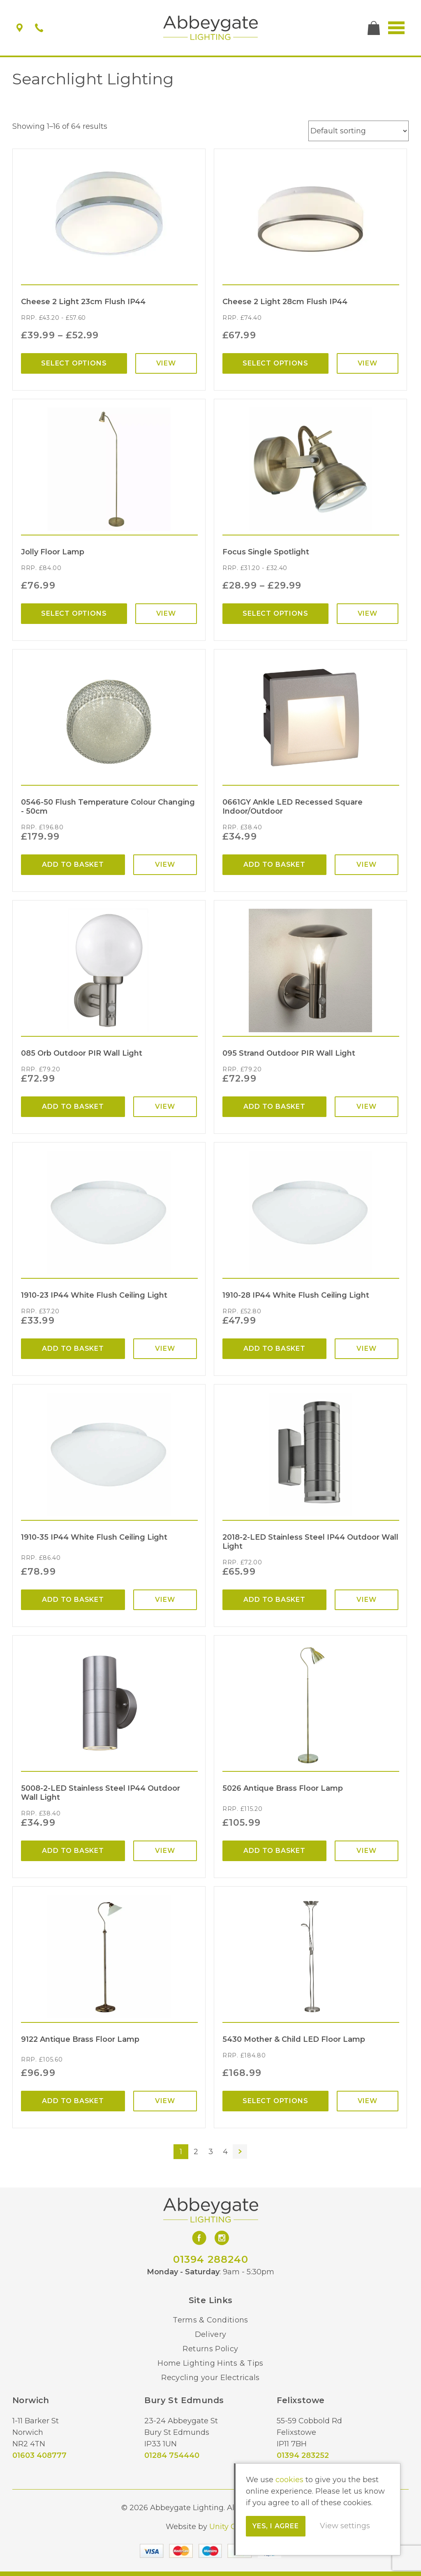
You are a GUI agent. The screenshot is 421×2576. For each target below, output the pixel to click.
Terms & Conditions (210, 2320)
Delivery (211, 2334)
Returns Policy (210, 2348)
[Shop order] (358, 131)
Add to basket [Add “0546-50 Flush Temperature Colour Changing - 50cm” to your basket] (73, 864)
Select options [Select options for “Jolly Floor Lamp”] (73, 613)
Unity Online (232, 2526)
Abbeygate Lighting (210, 28)
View (166, 363)
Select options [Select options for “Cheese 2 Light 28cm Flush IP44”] (275, 363)
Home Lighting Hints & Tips (210, 2363)
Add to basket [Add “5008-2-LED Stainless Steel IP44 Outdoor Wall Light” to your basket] (73, 1851)
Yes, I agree (275, 2526)
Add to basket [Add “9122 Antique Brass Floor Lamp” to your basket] (73, 2101)
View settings (345, 2525)
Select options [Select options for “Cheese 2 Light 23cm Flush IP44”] (73, 363)
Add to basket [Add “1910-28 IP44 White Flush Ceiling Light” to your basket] (274, 1348)
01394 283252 (303, 2455)
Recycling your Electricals (210, 2377)
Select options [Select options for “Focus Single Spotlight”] (275, 613)
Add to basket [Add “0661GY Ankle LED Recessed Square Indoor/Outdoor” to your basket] (274, 864)
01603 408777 (39, 2455)
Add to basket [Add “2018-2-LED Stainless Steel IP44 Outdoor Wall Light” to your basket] (274, 1599)
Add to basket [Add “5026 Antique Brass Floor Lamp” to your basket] (274, 1851)
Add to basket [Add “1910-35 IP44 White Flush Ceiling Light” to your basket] (73, 1599)
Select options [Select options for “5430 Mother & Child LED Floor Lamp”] (275, 2101)
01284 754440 (171, 2455)
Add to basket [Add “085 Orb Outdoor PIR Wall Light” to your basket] (73, 1106)
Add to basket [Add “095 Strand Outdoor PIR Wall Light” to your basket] (274, 1106)
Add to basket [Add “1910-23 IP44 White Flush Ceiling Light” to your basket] (73, 1348)
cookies (289, 2479)
